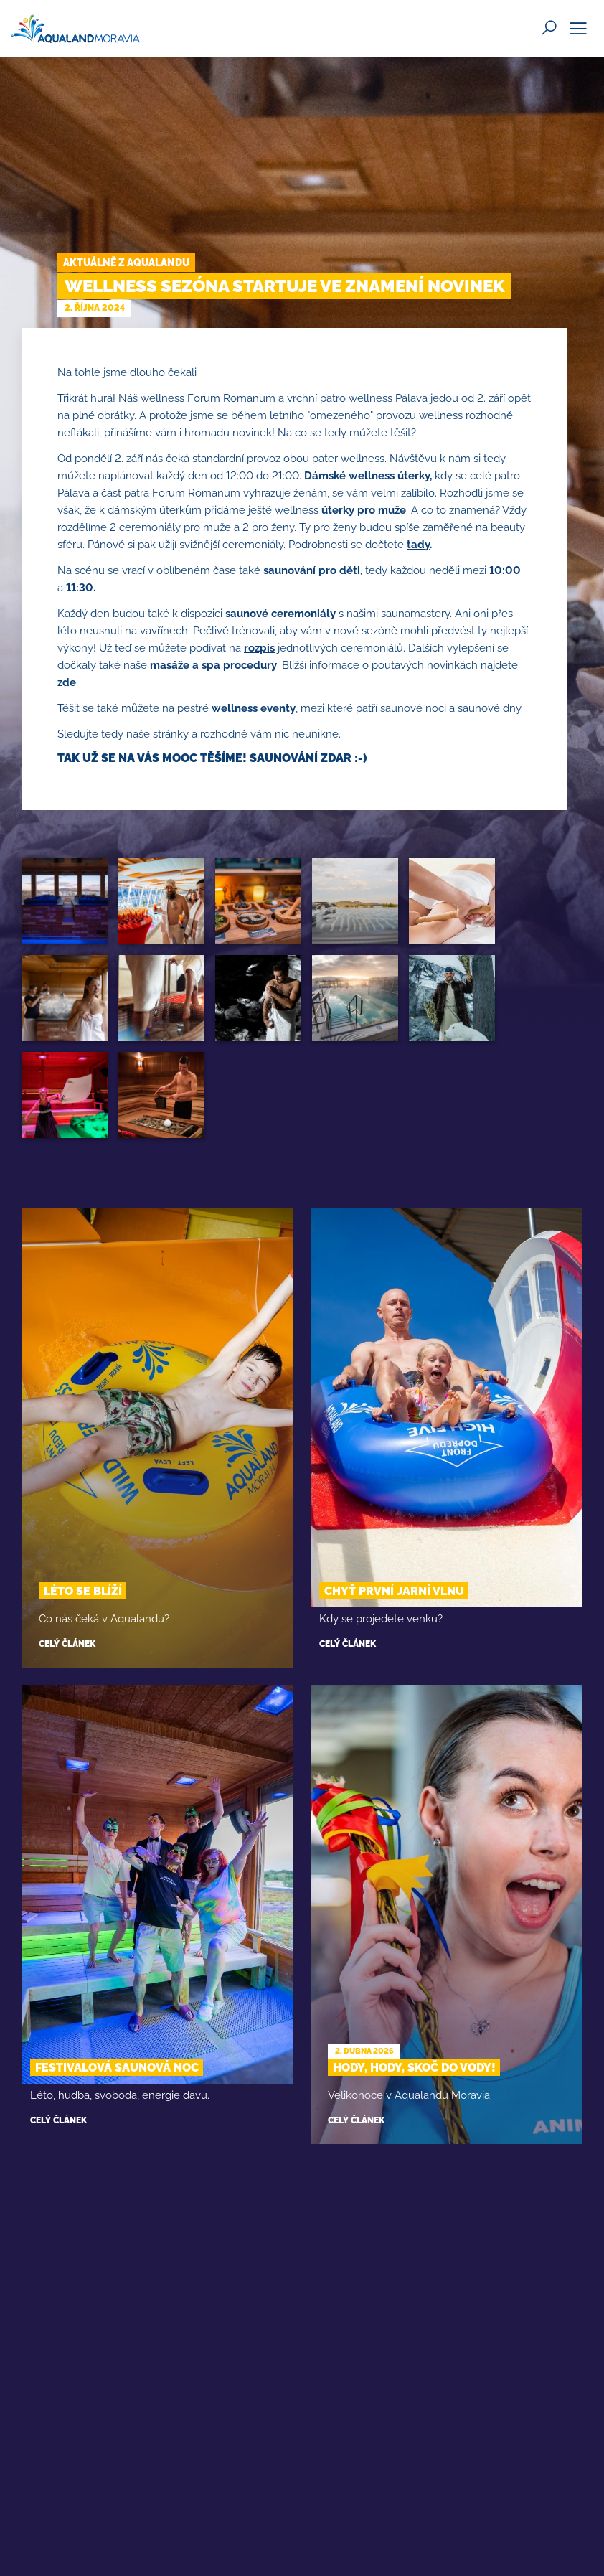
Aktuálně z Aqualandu (126, 262)
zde (66, 682)
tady (418, 544)
